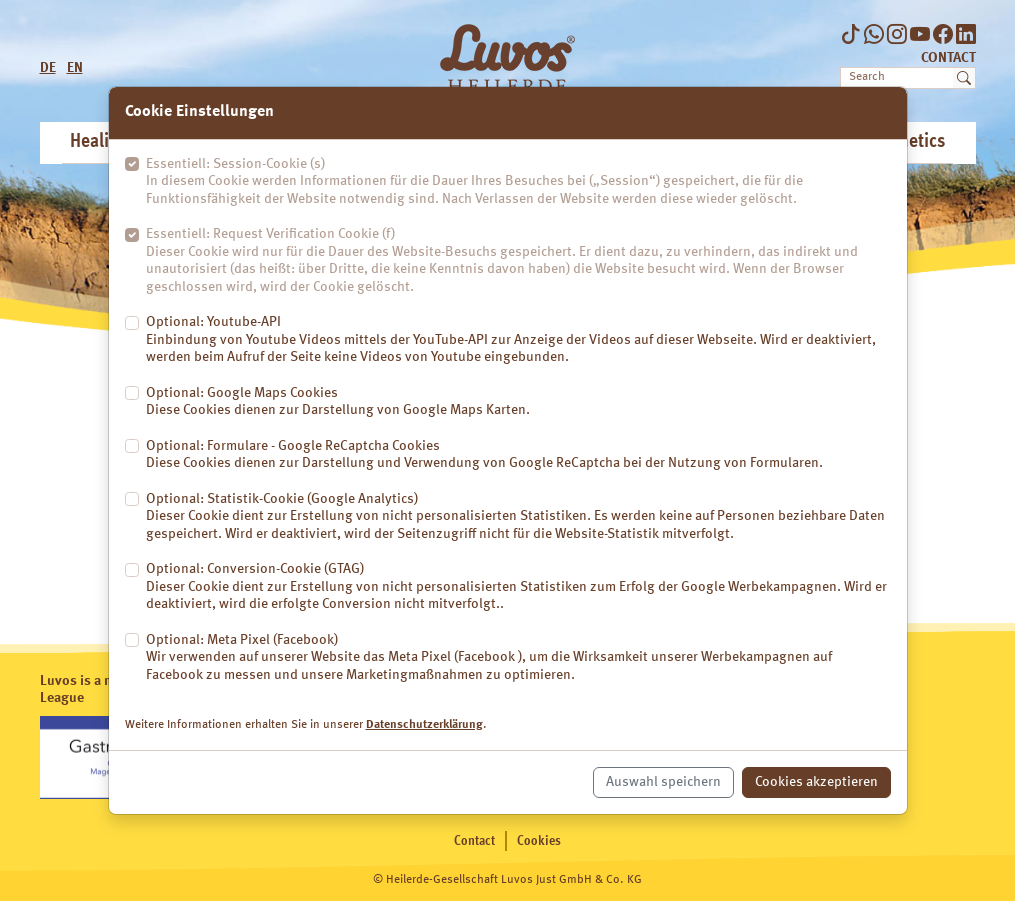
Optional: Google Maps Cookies (338, 403)
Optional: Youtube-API (518, 341)
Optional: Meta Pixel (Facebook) (518, 659)
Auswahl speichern (663, 782)
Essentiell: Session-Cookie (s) (518, 183)
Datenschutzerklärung (424, 725)
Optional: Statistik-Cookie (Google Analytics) (518, 518)
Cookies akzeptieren (816, 782)
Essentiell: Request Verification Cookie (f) (518, 261)
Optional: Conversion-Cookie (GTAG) (518, 588)
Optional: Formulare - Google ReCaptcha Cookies (484, 456)
